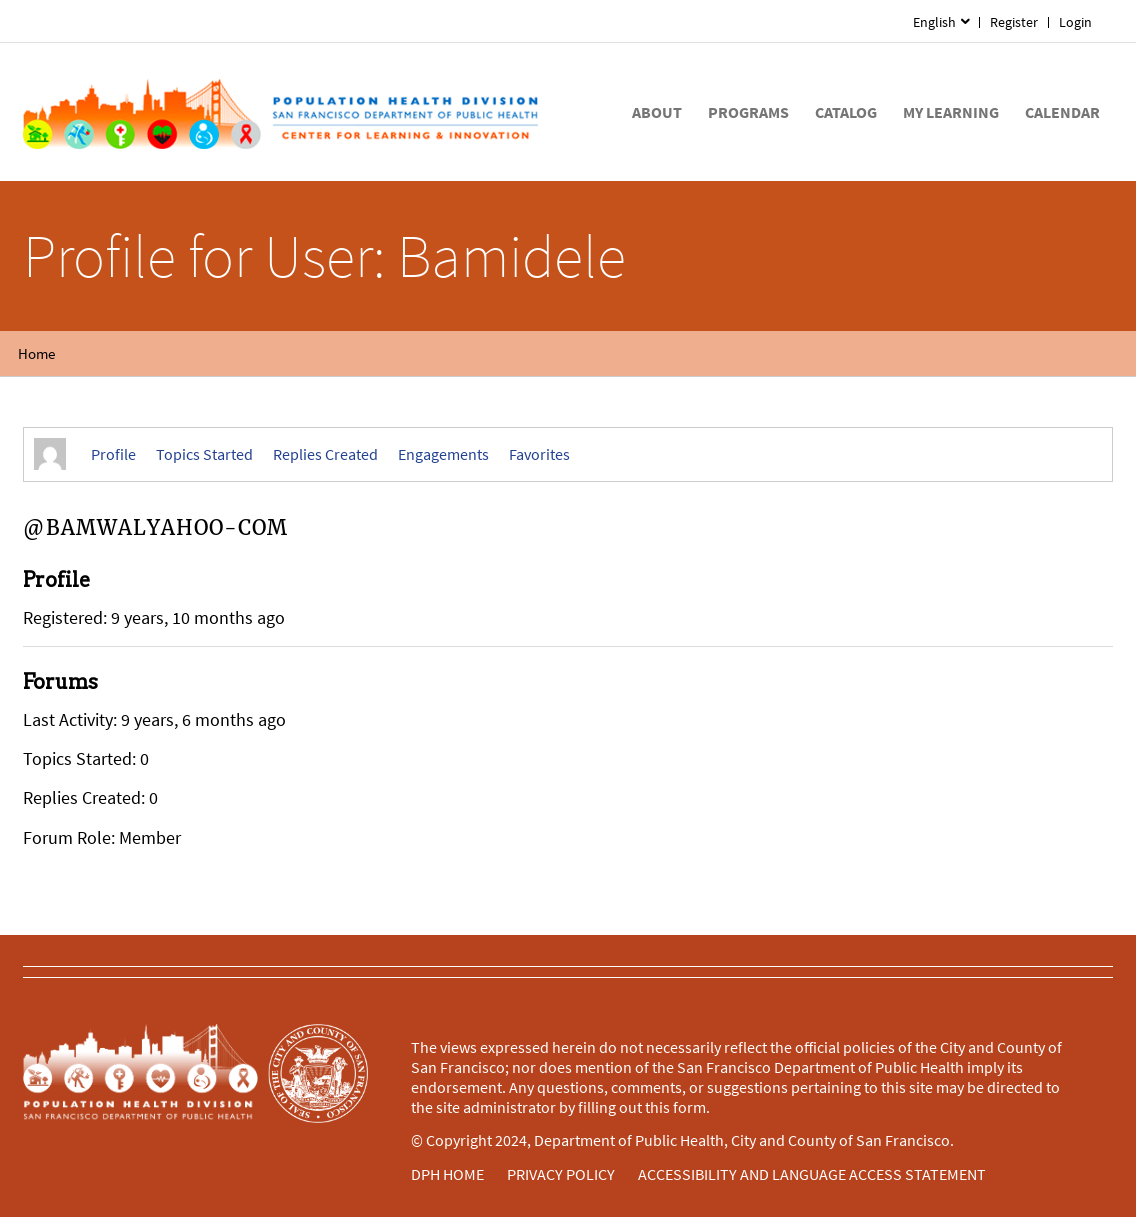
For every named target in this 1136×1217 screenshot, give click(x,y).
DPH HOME (447, 1174)
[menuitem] (1076, 22)
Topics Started (204, 454)
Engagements (443, 454)
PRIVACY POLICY (561, 1174)
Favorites (539, 454)
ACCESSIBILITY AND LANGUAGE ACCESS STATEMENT (812, 1174)
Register (1014, 22)
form (689, 1107)
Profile (113, 454)
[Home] (280, 112)
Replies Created (325, 454)
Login (1075, 22)
